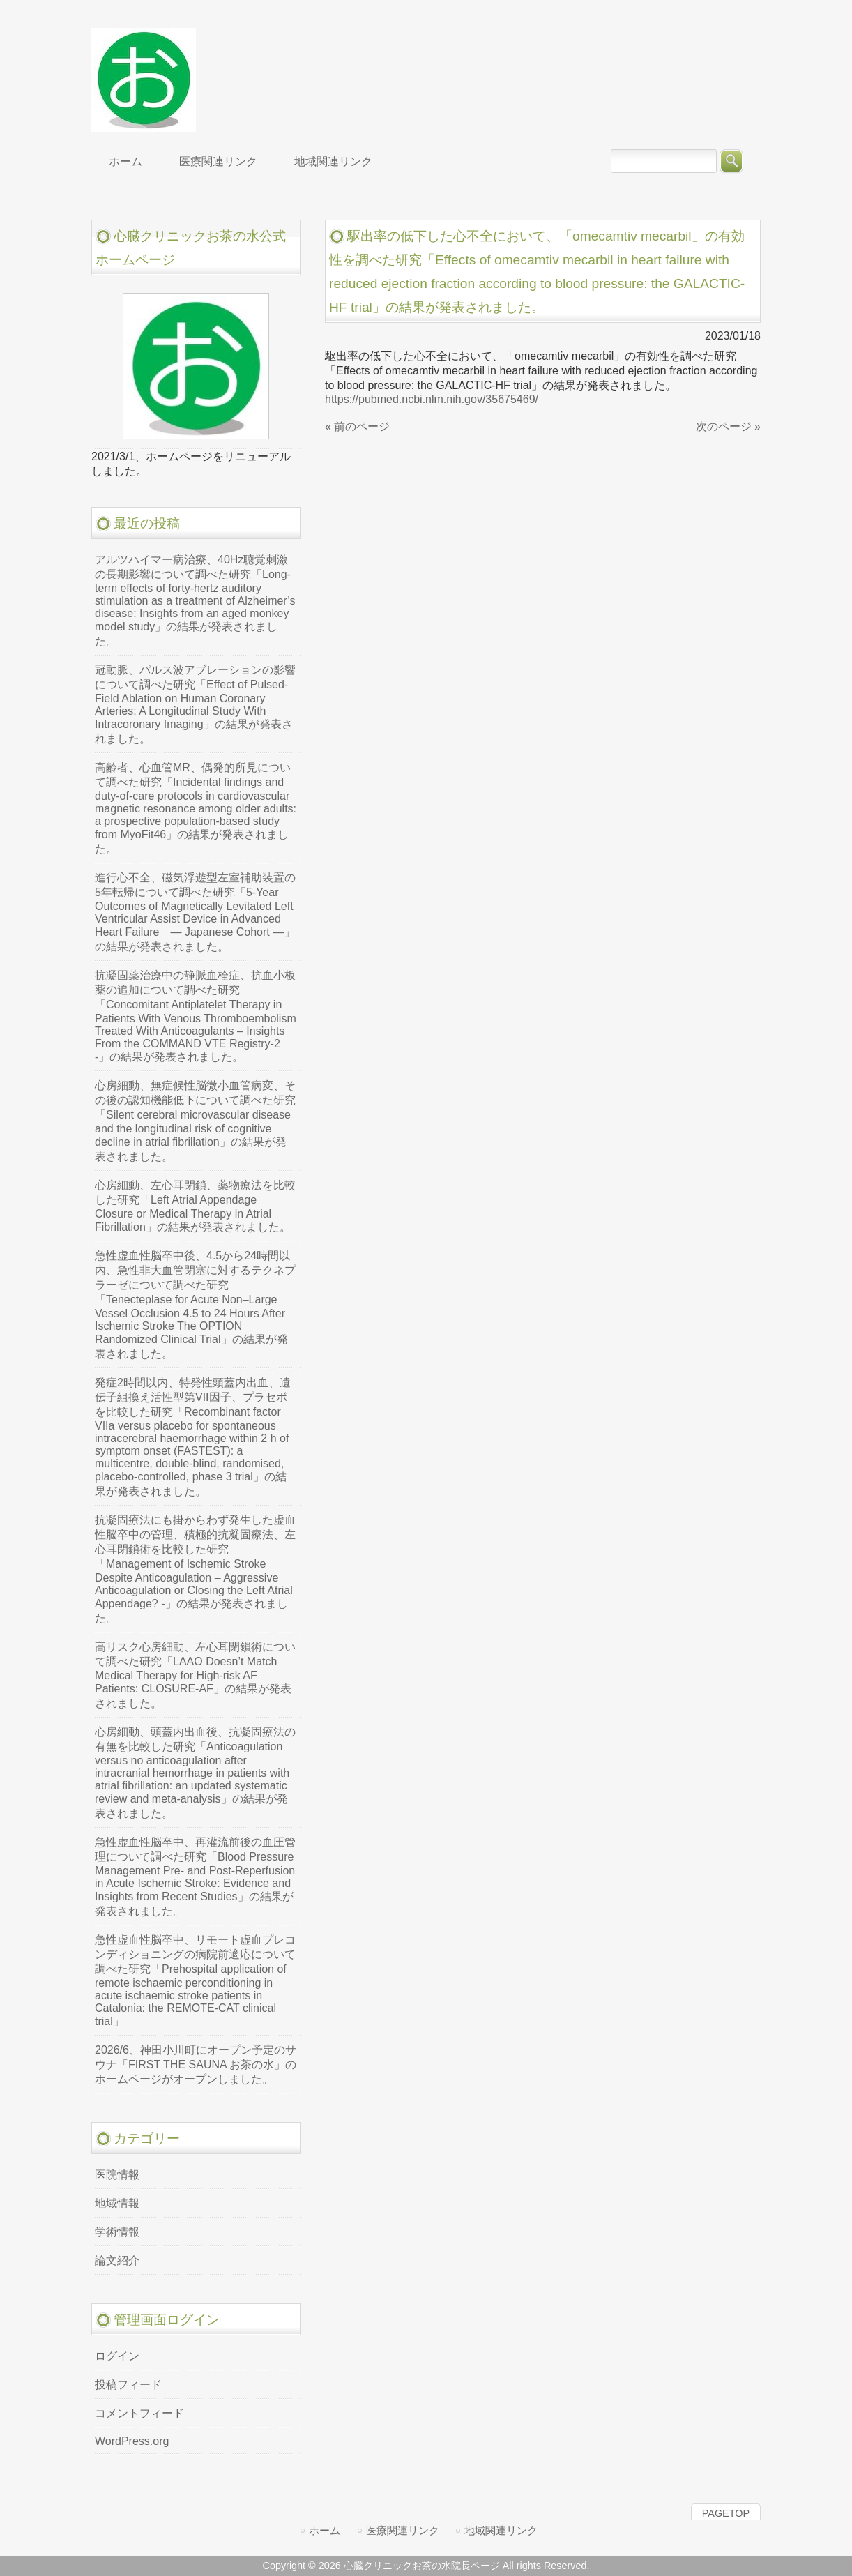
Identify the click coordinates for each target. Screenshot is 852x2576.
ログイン (117, 2356)
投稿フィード (128, 2385)
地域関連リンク (501, 2530)
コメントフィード (139, 2413)
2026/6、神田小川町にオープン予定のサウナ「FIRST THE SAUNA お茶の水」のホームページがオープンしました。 (195, 2064)
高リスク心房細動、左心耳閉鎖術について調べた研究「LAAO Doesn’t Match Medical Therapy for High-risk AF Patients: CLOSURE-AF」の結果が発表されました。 (195, 1675)
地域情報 (117, 2203)
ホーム (324, 2530)
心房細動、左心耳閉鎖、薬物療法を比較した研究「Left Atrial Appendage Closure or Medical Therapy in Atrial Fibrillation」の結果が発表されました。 (195, 1206)
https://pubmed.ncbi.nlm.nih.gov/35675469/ (431, 399)
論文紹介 (117, 2260)
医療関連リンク (402, 2530)
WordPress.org (132, 2441)
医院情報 (117, 2175)
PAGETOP (726, 2513)
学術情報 (117, 2232)
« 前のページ (357, 426)
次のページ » (728, 426)
